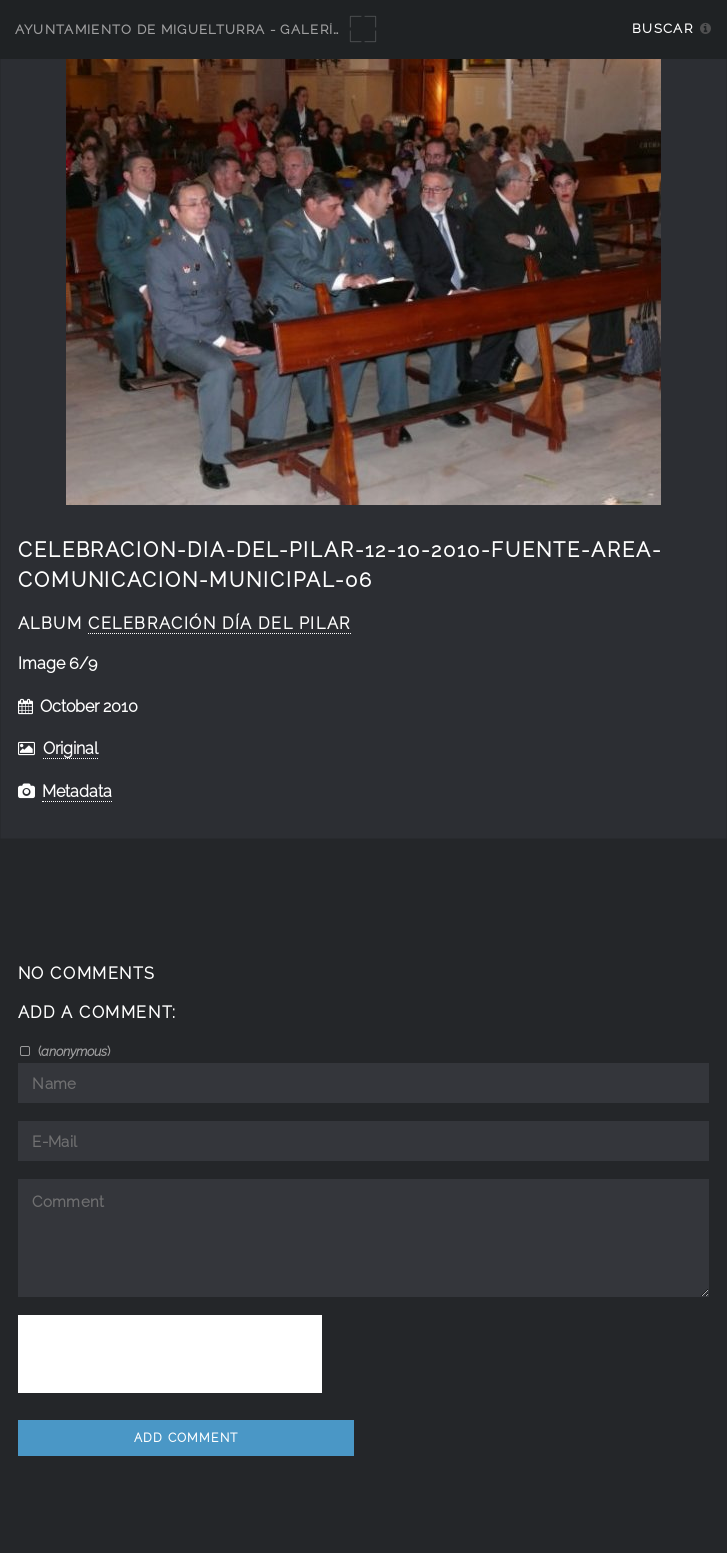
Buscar (662, 28)
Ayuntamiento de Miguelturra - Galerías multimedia (232, 29)
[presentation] (170, 1354)
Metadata (77, 791)
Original (70, 748)
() (72, 1051)
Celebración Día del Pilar (219, 623)
